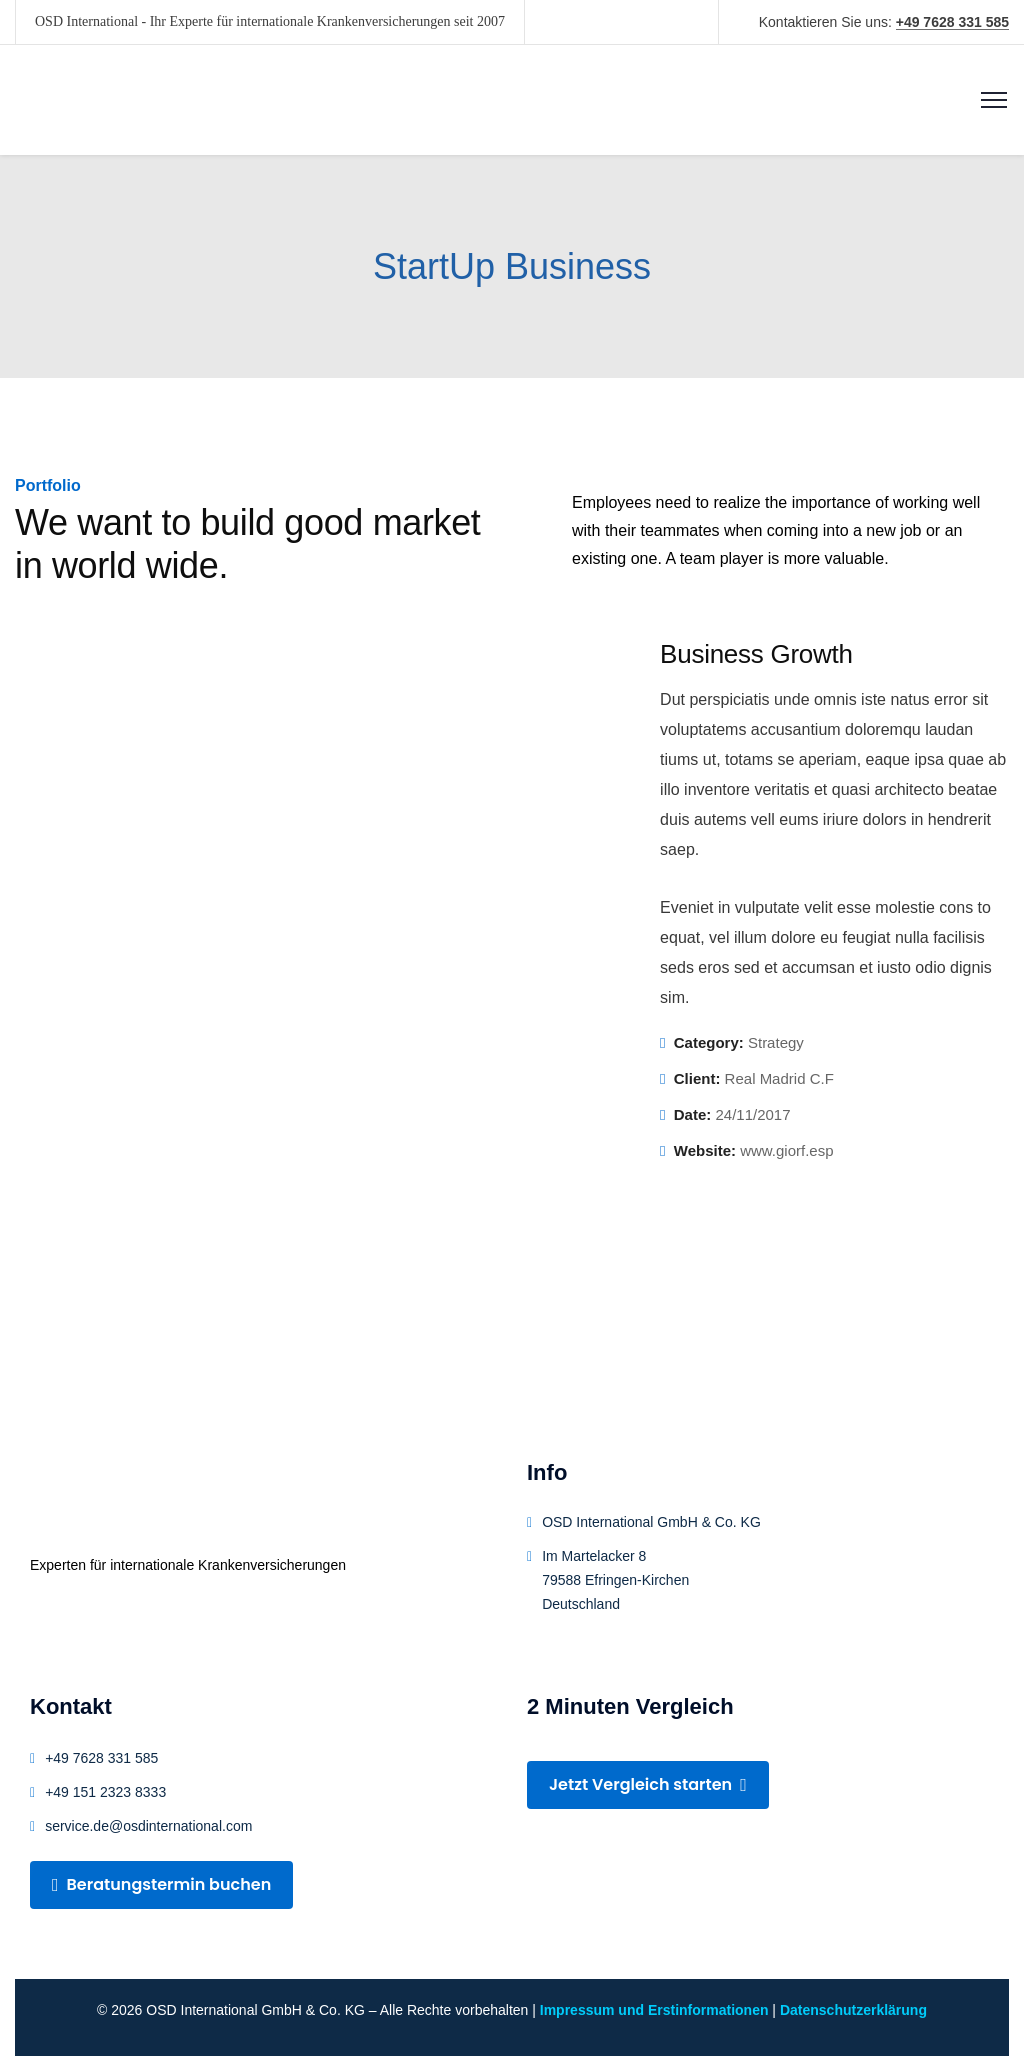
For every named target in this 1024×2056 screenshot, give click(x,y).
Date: (693, 1114)
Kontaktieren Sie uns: (884, 22)
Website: (705, 1150)
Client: (697, 1078)
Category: (709, 1042)
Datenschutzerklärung (853, 2010)
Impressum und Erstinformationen (654, 2010)
